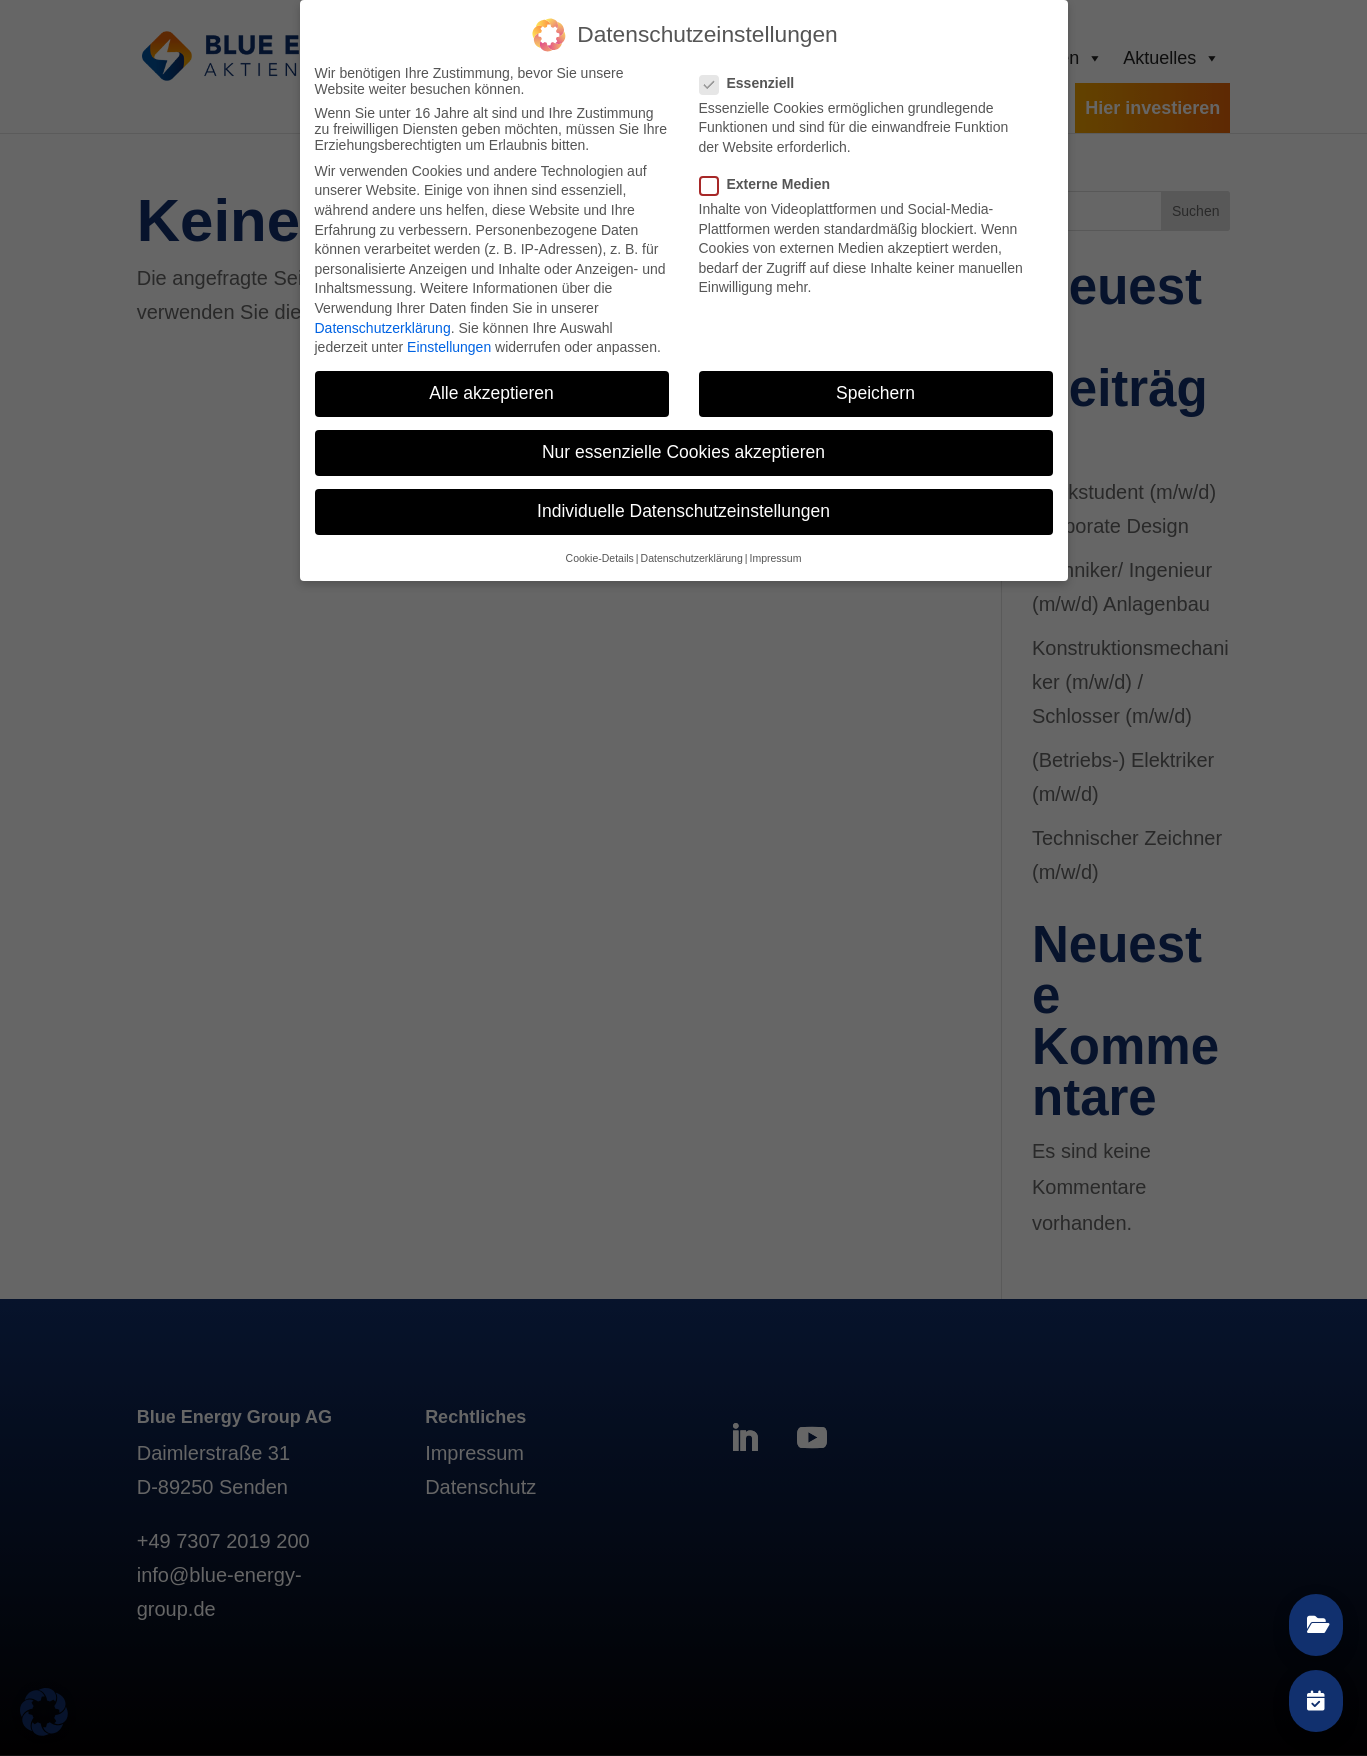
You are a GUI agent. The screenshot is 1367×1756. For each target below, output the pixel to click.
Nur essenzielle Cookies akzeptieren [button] (683, 451)
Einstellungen (449, 346)
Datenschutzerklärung (383, 326)
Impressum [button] (775, 556)
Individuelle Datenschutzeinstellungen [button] (683, 510)
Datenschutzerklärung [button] (692, 556)
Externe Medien (773, 183)
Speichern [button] (875, 392)
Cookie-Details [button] (600, 556)
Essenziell (755, 81)
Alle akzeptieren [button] (491, 392)
